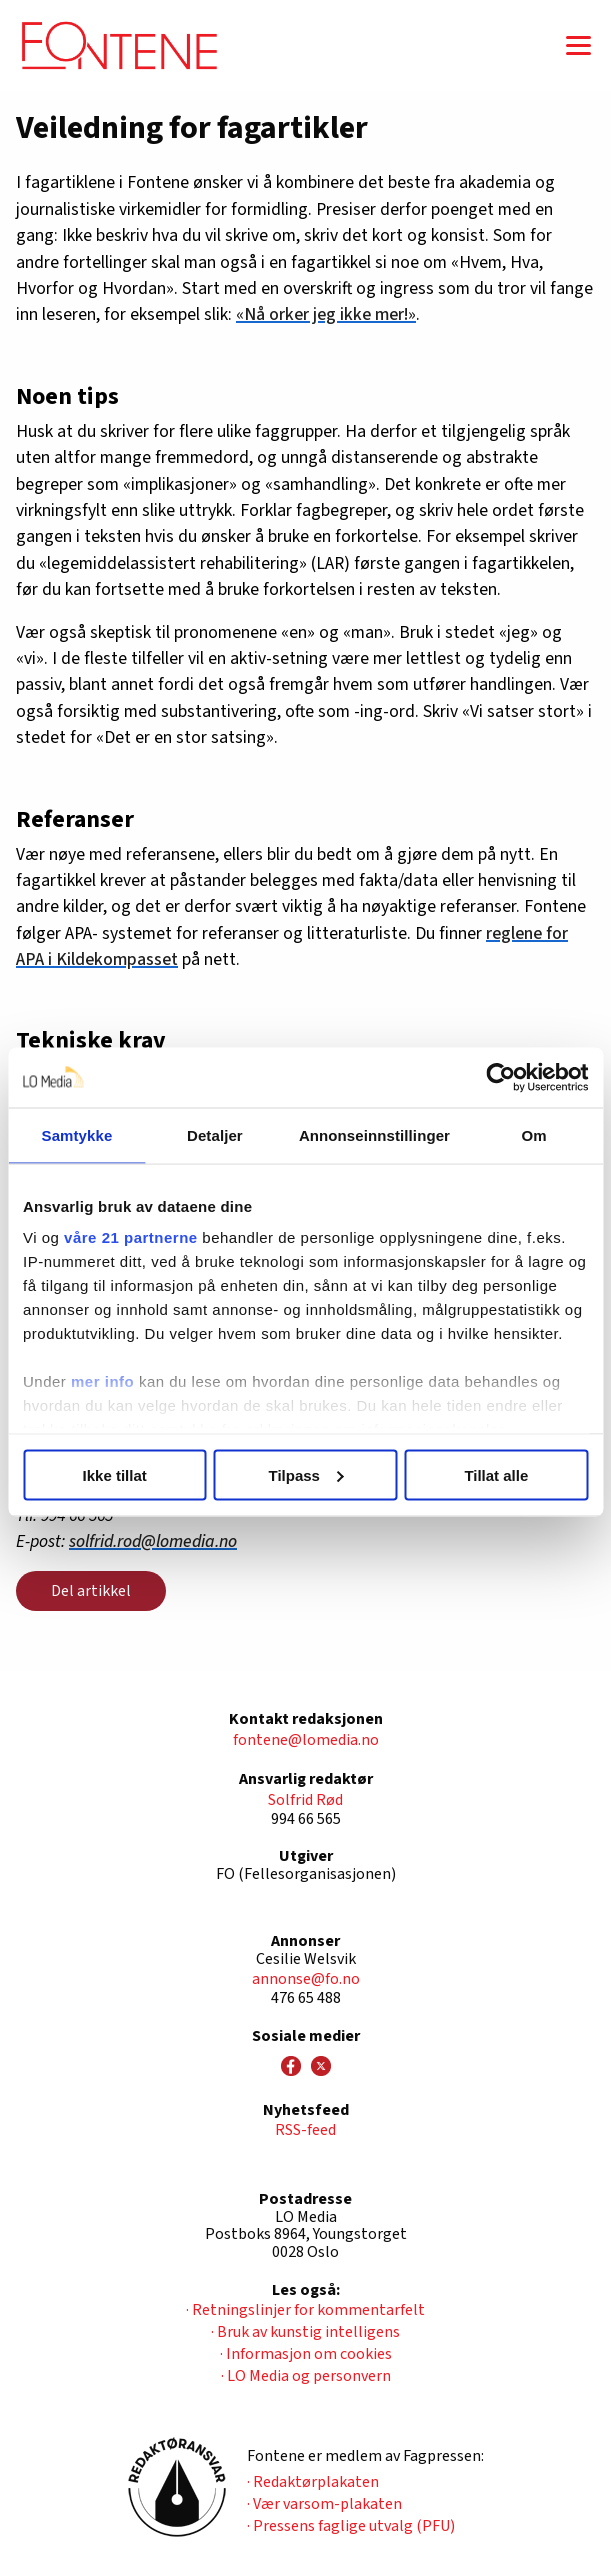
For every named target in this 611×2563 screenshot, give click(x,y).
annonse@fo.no (306, 1979)
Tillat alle (496, 1474)
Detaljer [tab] (215, 1134)
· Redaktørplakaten (313, 2482)
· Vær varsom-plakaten (324, 2504)
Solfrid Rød (305, 1800)
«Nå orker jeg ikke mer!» (326, 314)
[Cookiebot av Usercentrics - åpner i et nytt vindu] (500, 1077)
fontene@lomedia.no (306, 1740)
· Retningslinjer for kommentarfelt (305, 2310)
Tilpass (306, 1474)
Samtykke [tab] (77, 1134)
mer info (102, 1381)
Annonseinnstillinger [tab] (374, 1134)
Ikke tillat (115, 1474)
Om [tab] (533, 1134)
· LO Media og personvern (306, 2376)
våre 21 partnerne (131, 1237)
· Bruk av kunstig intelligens (305, 2332)
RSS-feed (305, 2130)
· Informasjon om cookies (306, 2354)
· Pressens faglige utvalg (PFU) (351, 2526)
